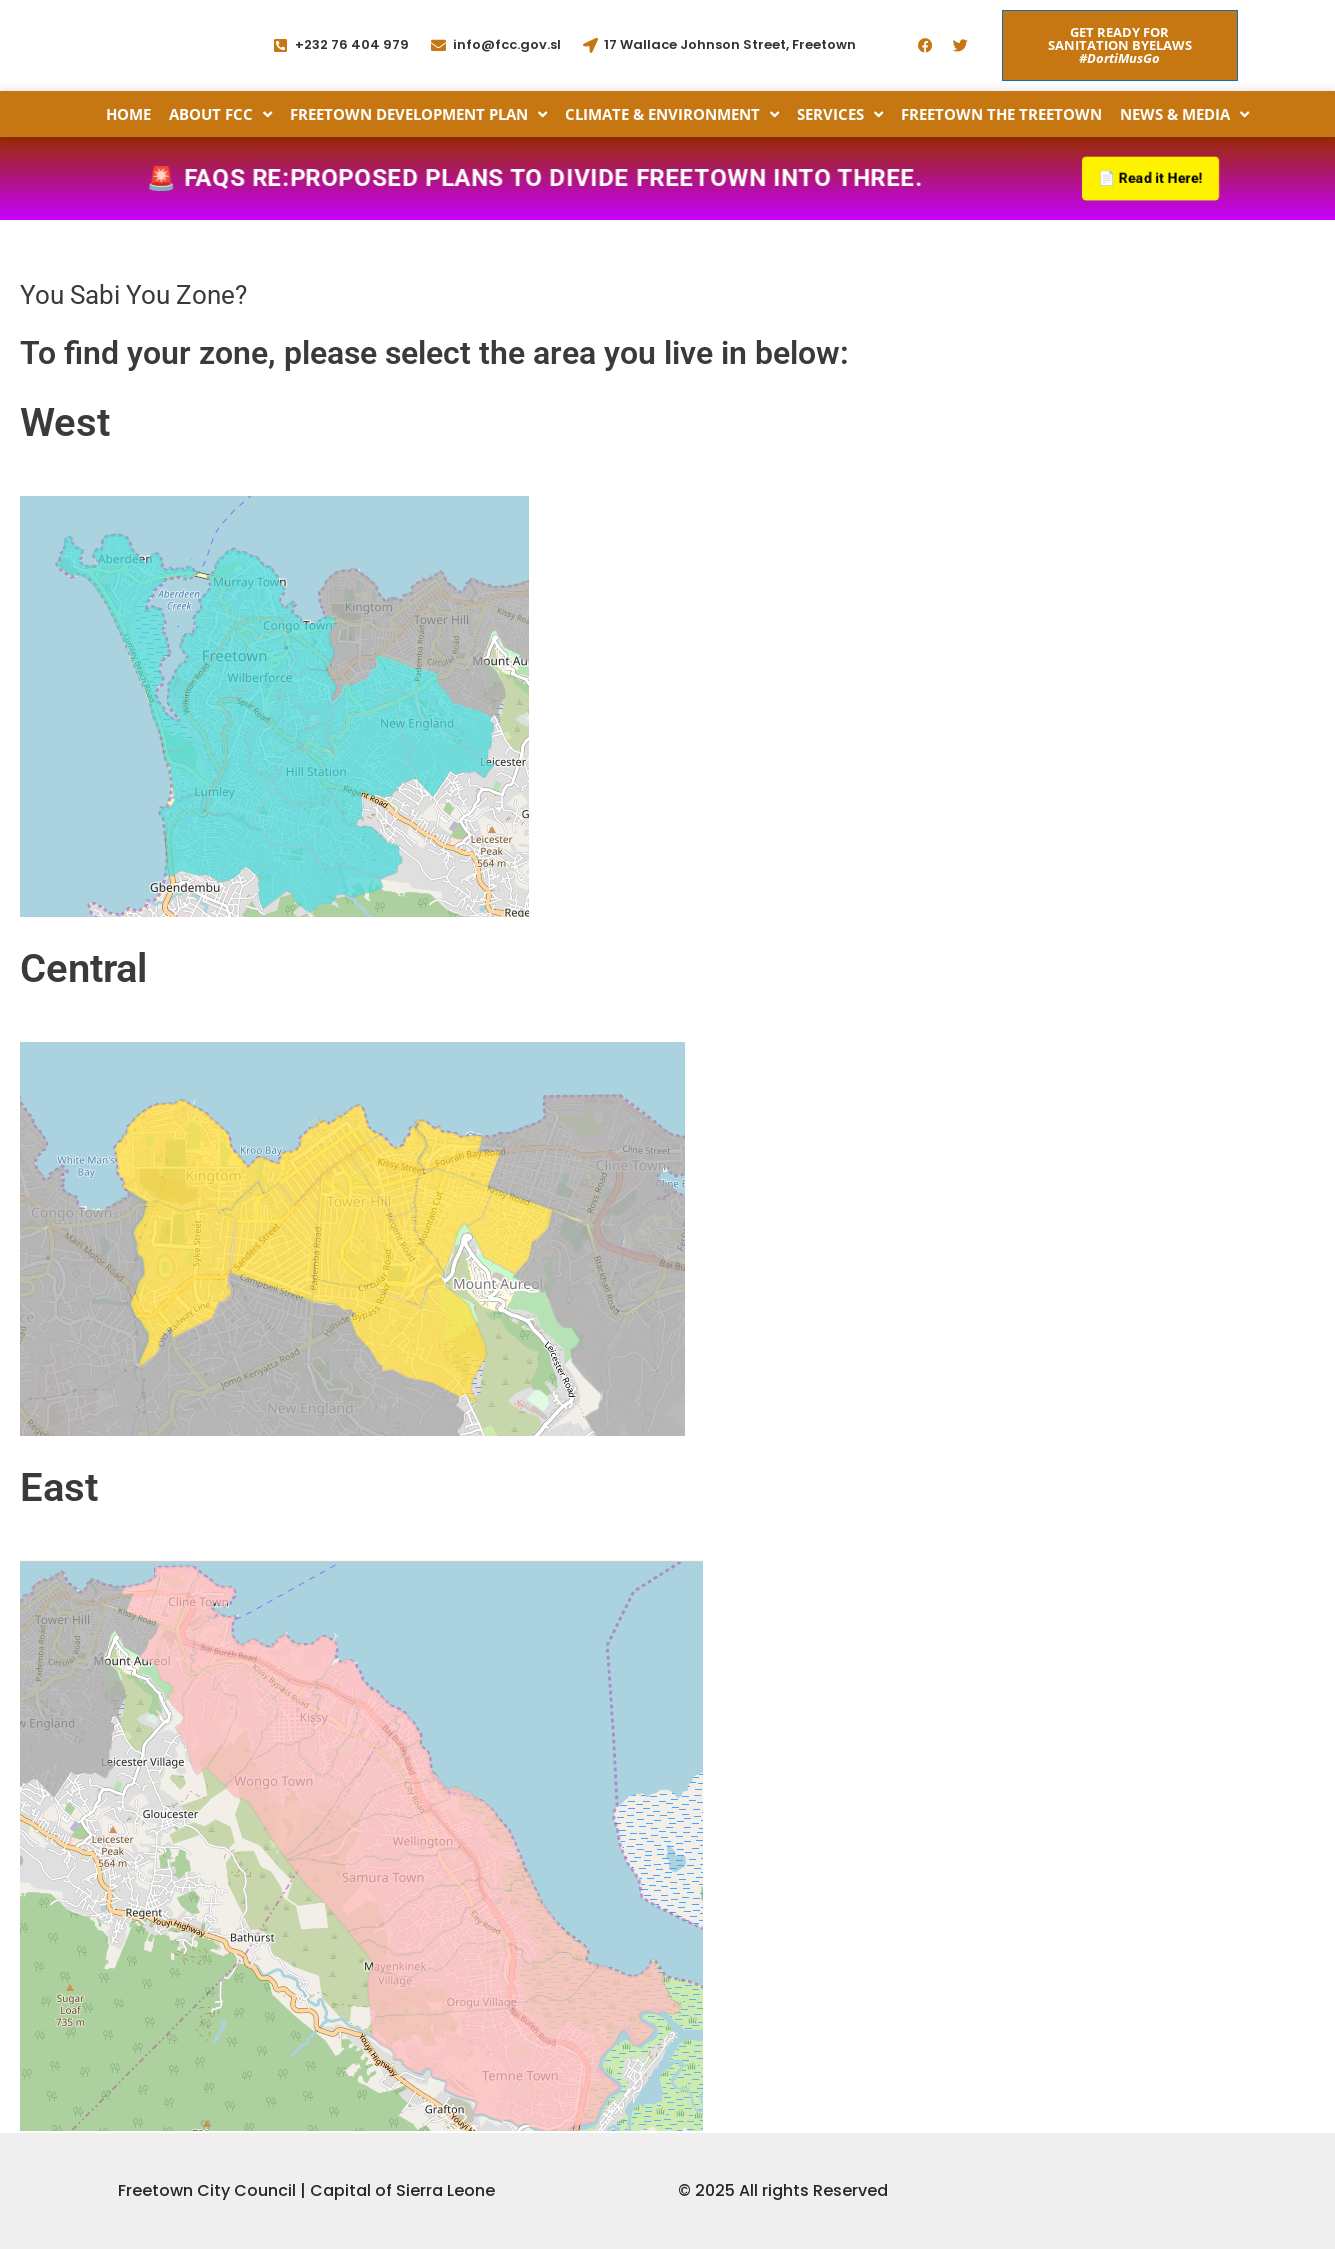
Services (840, 114)
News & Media (1184, 114)
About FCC (220, 114)
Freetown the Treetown (1001, 114)
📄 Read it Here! (1146, 179)
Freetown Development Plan (418, 114)
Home (128, 114)
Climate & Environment (672, 114)
